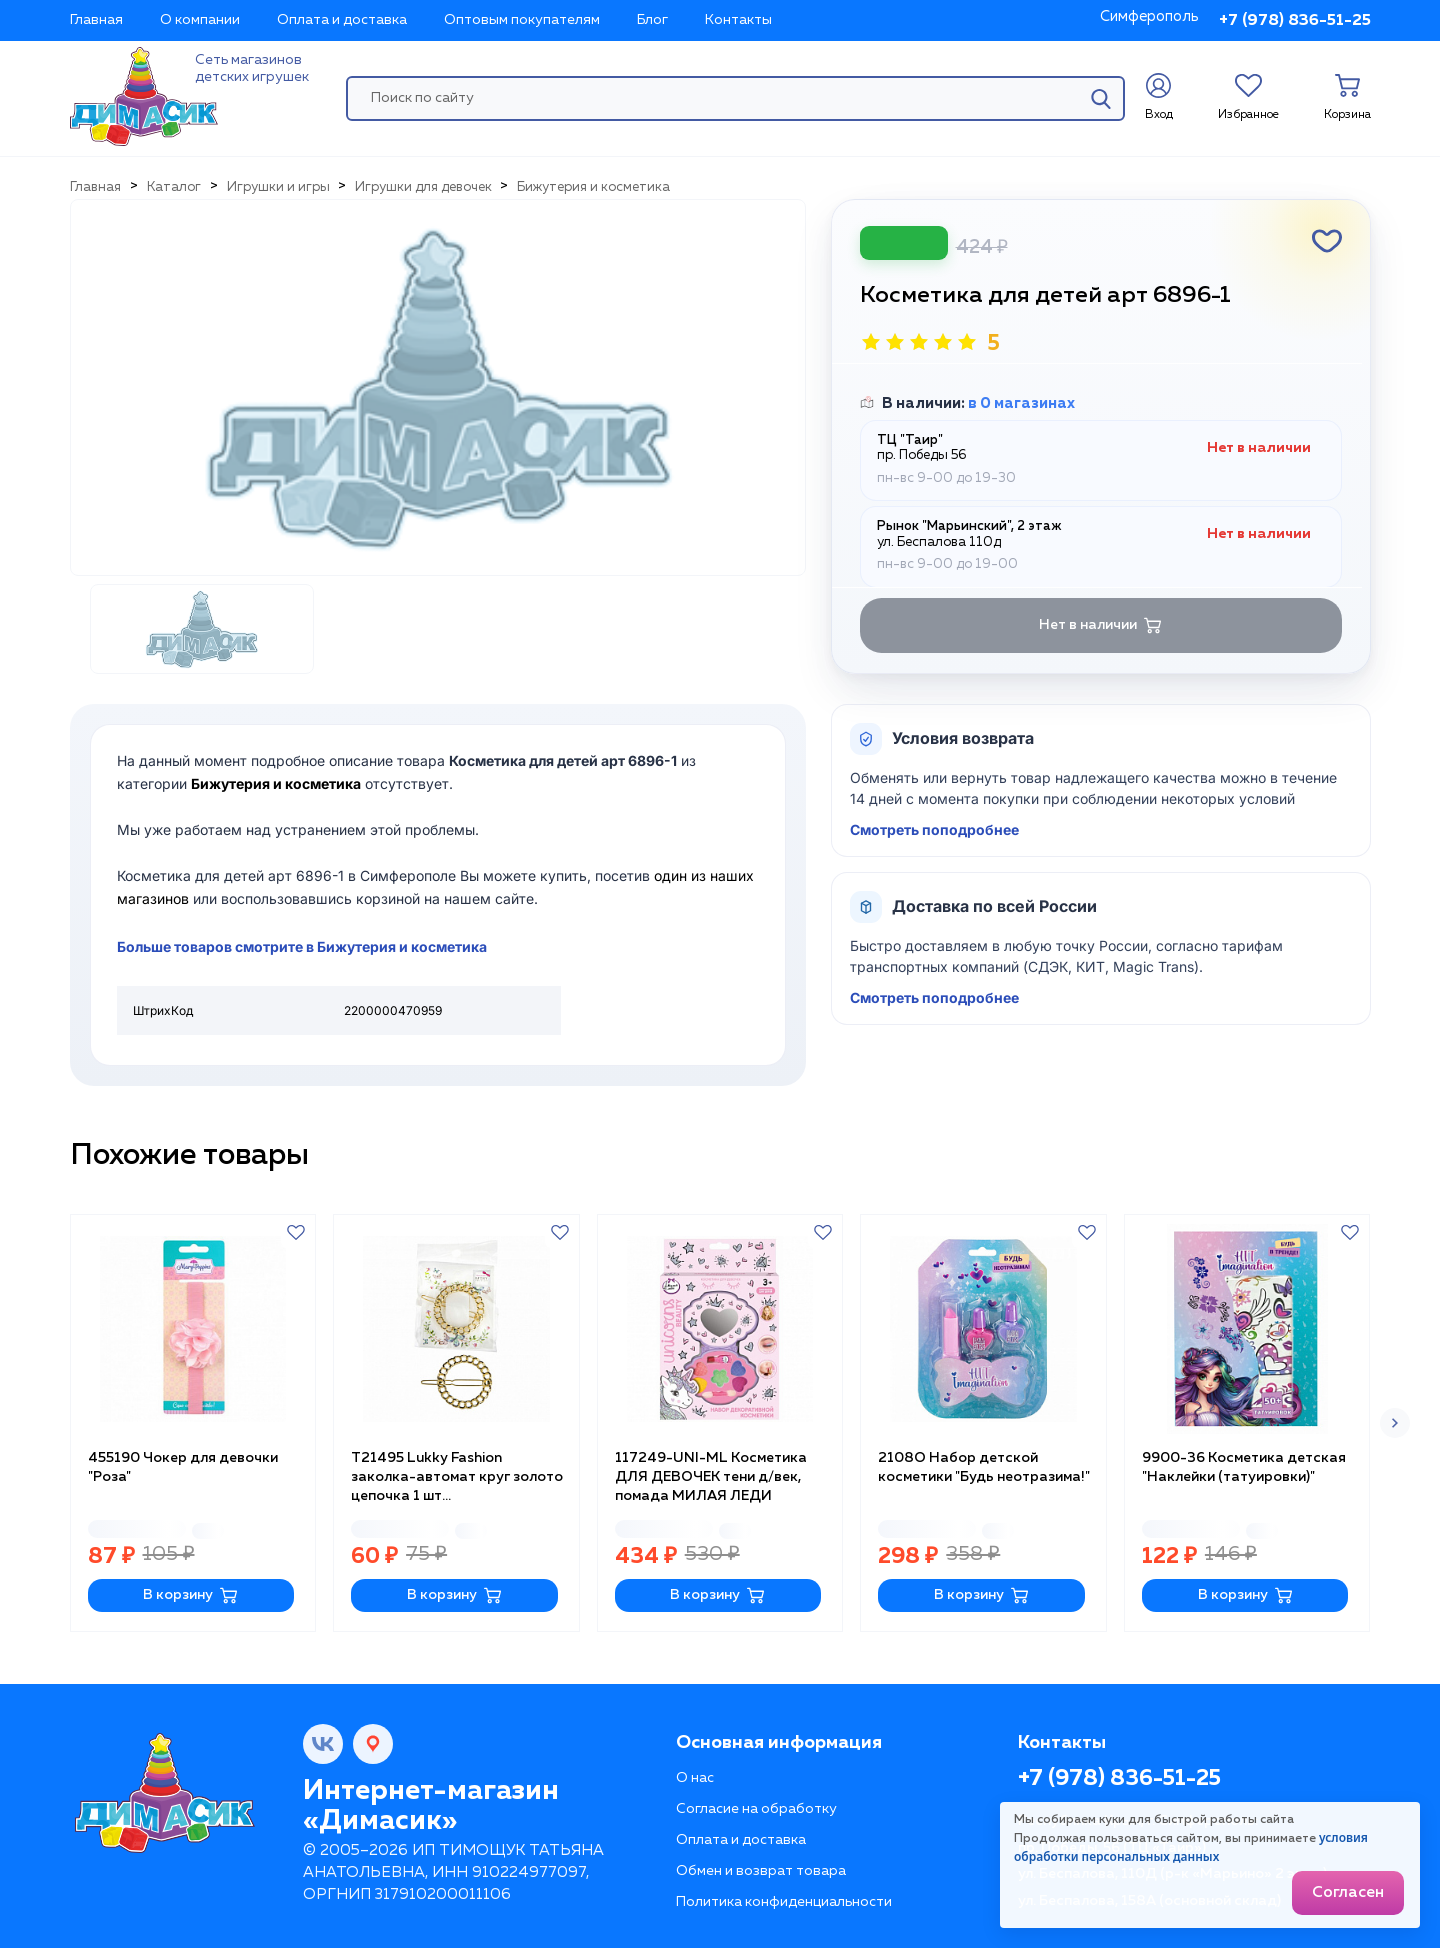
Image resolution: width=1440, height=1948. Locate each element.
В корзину (190, 1595)
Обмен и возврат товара (761, 1871)
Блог (652, 20)
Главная (96, 20)
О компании (200, 20)
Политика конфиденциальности (784, 1902)
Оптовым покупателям (522, 20)
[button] (1395, 1423)
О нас (695, 1778)
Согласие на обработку (756, 1809)
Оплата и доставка (342, 20)
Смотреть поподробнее (934, 829)
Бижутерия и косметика (276, 783)
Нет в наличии (1100, 625)
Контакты (738, 20)
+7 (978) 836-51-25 (1295, 21)
